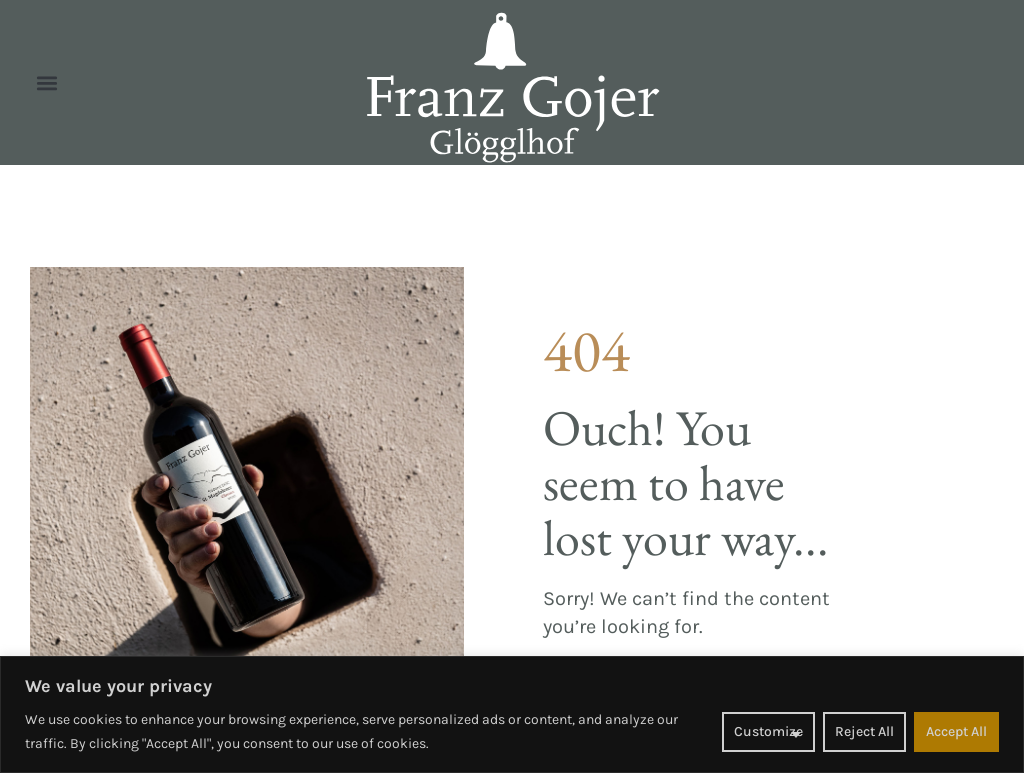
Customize (768, 731)
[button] (46, 82)
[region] (512, 714)
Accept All (956, 731)
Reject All (864, 731)
